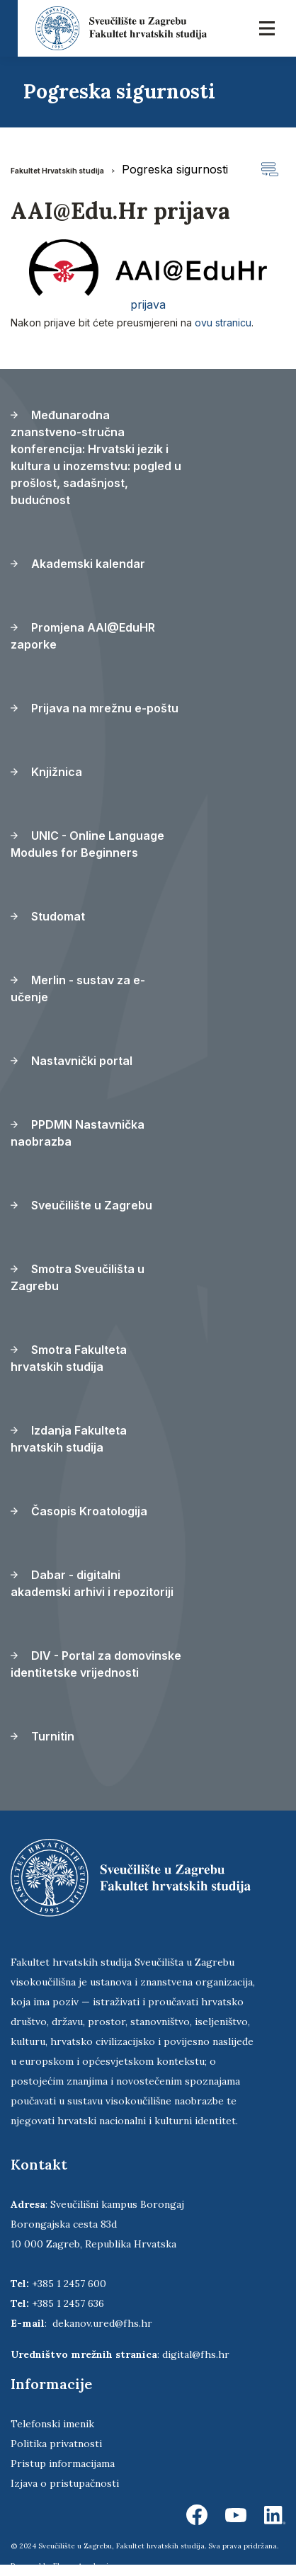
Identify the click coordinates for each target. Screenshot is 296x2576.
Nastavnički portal (71, 1061)
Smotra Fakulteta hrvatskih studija (69, 1358)
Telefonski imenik (52, 2423)
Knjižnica (46, 772)
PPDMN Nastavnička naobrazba (77, 1133)
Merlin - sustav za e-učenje (78, 988)
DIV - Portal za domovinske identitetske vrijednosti (96, 1664)
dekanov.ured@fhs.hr (102, 2323)
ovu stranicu (223, 323)
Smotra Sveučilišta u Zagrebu (77, 1277)
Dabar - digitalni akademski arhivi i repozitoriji (92, 1583)
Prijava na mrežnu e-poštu (94, 708)
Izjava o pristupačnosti (65, 2483)
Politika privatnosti (56, 2443)
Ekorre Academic (83, 2565)
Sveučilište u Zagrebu (81, 1205)
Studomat (48, 916)
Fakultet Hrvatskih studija (57, 170)
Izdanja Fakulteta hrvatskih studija (69, 1438)
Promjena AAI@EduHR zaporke (83, 635)
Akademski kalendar (78, 564)
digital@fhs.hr (195, 2354)
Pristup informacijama (63, 2463)
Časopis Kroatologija (79, 1511)
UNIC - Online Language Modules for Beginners (87, 844)
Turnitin (42, 1736)
